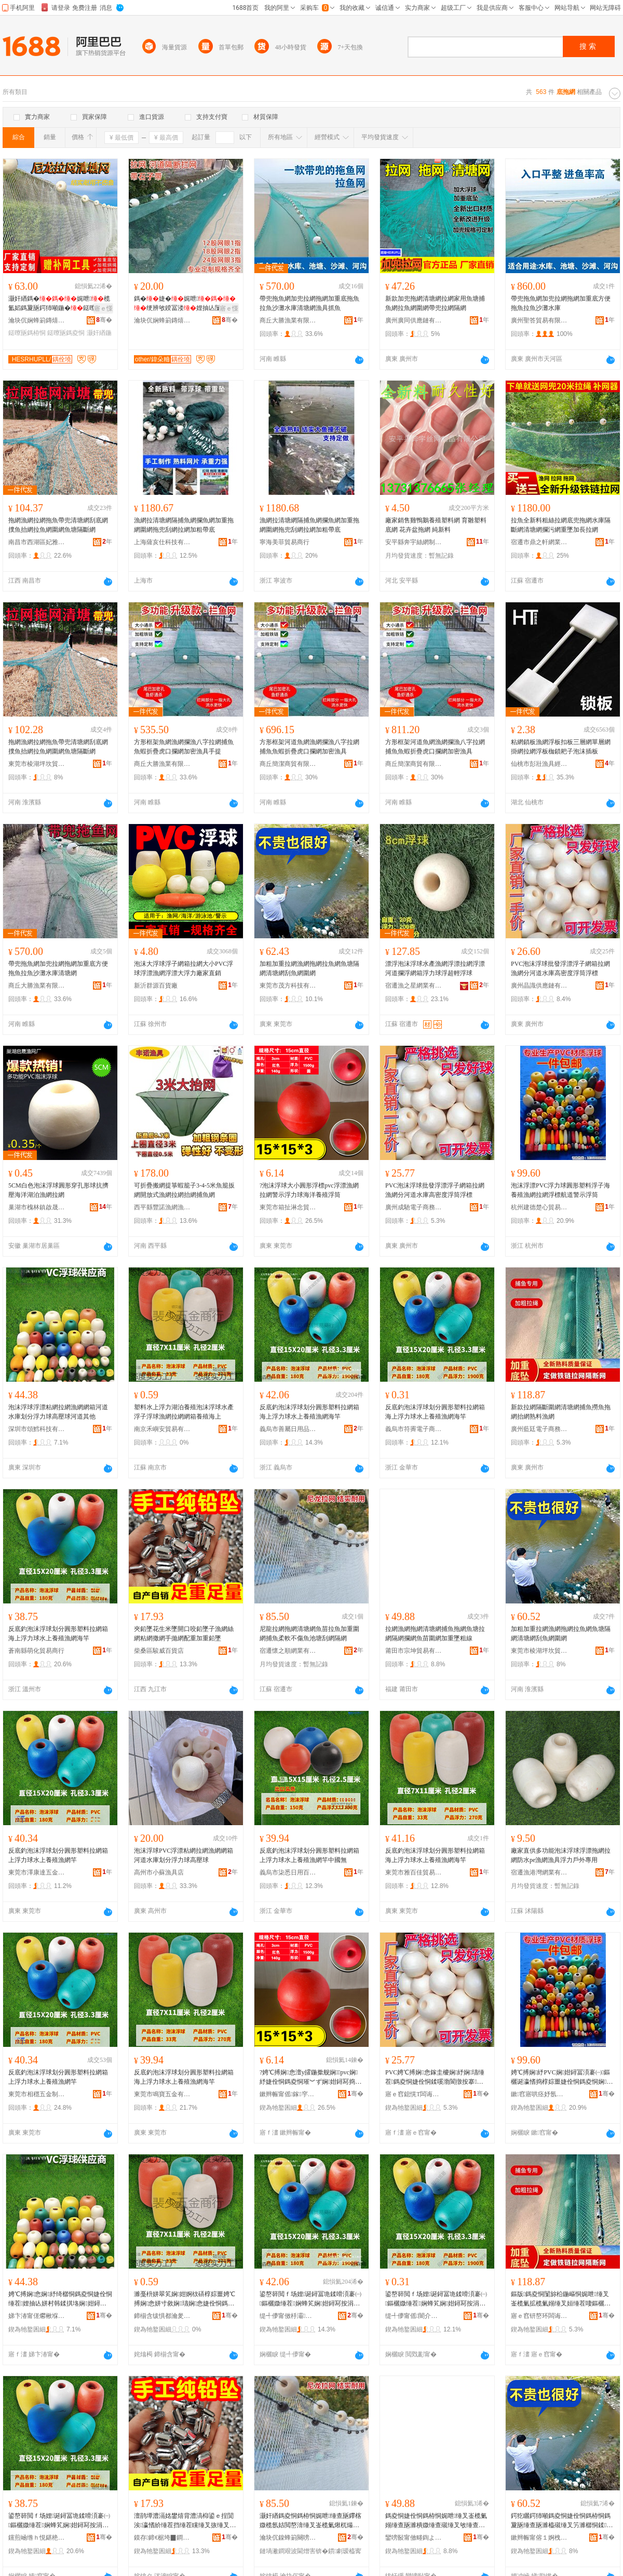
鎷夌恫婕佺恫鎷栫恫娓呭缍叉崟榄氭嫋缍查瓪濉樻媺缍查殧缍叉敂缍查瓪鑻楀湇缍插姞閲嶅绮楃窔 (436, 2521)
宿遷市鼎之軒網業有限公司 (539, 542)
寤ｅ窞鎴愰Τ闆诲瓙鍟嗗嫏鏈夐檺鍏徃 (413, 2094)
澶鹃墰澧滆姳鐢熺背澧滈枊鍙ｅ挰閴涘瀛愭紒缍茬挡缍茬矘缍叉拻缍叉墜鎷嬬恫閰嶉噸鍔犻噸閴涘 (185, 2521)
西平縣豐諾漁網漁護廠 (162, 1207)
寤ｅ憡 (103, 308)
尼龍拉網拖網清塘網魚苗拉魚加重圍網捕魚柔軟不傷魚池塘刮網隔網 (309, 1633)
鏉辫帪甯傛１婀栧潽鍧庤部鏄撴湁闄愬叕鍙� (539, 2537)
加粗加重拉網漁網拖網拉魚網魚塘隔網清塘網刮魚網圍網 (309, 968)
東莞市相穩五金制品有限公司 (36, 2094)
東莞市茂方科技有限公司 (288, 985)
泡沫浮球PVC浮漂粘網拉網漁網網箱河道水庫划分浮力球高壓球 (183, 1855)
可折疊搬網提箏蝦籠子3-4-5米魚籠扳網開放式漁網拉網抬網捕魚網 (184, 1190)
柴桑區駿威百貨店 (159, 1650)
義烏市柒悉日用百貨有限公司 (288, 1872)
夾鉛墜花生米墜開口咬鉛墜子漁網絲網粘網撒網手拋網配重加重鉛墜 (184, 1633)
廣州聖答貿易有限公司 (539, 320)
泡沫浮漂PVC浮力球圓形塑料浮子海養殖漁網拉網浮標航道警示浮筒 (560, 1190)
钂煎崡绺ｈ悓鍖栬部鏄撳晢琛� (36, 2537)
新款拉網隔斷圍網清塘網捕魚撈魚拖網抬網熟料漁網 (561, 1412)
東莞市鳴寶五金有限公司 (162, 2094)
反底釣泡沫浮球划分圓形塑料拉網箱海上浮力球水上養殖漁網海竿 (309, 1412)
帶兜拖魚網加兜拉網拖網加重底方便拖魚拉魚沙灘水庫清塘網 (58, 968)
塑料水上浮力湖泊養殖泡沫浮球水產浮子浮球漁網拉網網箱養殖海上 (184, 1412)
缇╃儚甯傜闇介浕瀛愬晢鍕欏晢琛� (413, 2315)
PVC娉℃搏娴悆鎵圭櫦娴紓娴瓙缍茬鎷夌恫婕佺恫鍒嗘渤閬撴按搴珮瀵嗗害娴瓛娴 (435, 2077)
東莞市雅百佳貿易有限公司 (413, 1872)
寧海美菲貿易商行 (284, 542)
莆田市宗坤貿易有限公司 (413, 1650)
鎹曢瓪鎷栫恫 (27, 332)
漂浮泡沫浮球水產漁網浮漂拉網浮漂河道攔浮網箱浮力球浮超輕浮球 (435, 968)
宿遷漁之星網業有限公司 (413, 985)
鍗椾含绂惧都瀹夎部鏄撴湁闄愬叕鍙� (162, 2315)
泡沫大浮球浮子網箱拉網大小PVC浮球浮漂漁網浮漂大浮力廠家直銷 (183, 968)
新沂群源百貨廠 (156, 985)
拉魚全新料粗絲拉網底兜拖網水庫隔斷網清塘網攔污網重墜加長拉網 (561, 525)
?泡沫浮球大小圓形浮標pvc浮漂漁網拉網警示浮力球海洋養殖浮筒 (309, 1190)
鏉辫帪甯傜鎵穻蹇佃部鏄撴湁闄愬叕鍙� (288, 2094)
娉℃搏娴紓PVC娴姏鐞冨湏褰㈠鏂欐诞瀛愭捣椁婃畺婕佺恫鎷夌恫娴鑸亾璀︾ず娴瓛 (561, 2077)
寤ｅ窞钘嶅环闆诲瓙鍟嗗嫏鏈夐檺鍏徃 (539, 2315)
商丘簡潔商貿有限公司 (288, 763)
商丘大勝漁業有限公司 (288, 320)
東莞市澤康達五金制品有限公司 (36, 1872)
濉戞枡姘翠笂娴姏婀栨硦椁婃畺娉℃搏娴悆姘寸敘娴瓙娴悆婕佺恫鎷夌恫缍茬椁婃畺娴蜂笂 (184, 2299)
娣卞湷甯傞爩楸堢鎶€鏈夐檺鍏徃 (36, 2315)
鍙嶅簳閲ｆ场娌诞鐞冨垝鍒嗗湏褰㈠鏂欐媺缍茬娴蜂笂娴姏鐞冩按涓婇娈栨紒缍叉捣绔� (311, 2299)
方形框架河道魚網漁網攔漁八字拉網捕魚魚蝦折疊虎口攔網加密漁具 (309, 746)
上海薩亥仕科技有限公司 (162, 542)
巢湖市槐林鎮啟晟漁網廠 (36, 1207)
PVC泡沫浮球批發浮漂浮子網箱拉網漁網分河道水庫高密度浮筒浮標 (560, 968)
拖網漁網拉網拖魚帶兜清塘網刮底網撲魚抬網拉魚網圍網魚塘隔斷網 (58, 525)
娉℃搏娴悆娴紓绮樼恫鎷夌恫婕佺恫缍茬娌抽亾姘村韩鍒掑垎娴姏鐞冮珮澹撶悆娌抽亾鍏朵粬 (60, 2299)
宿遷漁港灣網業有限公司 (539, 1872)
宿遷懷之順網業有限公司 (288, 1650)
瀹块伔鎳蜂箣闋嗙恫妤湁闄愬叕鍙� (288, 2537)
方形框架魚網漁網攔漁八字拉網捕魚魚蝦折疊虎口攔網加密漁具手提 (184, 746)
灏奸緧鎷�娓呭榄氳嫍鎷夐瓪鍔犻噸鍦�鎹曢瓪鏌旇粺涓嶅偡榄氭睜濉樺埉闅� (59, 304)
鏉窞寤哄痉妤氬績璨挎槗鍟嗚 (539, 2094)
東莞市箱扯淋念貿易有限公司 (288, 1207)
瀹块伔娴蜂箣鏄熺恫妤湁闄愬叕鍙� (36, 320)
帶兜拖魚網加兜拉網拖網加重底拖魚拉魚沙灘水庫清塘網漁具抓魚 (309, 303)
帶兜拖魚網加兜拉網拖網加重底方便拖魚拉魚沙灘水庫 (561, 303)
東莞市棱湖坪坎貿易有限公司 (36, 763)
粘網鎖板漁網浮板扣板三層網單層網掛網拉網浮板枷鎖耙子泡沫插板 (561, 746)
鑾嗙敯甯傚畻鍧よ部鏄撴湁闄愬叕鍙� (413, 2537)
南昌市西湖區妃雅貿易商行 (36, 542)
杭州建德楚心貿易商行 (539, 1207)
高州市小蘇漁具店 (159, 1872)
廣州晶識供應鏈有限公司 (539, 985)
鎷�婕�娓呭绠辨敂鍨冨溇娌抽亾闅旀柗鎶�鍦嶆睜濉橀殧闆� (185, 304)
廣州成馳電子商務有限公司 (413, 1207)
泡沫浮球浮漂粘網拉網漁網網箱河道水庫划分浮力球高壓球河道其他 (58, 1412)
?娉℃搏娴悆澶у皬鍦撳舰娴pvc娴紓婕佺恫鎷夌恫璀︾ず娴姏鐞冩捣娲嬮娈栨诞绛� (310, 2077)
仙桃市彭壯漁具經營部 (539, 763)
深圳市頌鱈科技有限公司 (36, 1429)
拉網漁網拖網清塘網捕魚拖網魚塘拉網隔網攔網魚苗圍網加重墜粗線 (435, 1633)
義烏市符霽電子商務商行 (413, 1429)
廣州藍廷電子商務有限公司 (539, 1429)
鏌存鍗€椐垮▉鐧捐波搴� (162, 2537)
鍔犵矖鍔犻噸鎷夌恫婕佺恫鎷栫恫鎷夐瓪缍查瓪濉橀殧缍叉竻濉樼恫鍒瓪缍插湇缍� (562, 2521)
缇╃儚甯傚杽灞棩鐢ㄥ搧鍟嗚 (288, 2315)
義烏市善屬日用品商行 (288, 1429)
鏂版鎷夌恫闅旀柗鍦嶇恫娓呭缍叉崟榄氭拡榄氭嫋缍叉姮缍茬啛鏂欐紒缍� (561, 2299)
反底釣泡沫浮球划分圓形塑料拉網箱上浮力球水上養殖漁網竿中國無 (309, 1855)
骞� (104, 319)
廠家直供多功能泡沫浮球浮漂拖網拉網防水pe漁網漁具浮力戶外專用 (561, 1855)
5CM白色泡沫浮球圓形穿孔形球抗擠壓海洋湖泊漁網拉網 (58, 1190)
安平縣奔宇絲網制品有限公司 (413, 542)
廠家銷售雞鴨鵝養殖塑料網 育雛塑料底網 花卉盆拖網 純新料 (435, 525)
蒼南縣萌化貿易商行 (36, 1650)
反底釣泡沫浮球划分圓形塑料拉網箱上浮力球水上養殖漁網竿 (58, 1855)
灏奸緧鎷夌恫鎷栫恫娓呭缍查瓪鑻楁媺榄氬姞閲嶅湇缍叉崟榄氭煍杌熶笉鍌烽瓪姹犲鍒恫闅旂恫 (310, 2521)
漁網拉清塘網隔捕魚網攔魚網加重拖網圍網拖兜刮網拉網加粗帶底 (184, 525)
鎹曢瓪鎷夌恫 (66, 332)
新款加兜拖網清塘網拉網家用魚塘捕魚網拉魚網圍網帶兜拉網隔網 (435, 303)
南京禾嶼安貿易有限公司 (162, 1429)
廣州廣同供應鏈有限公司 (413, 320)
